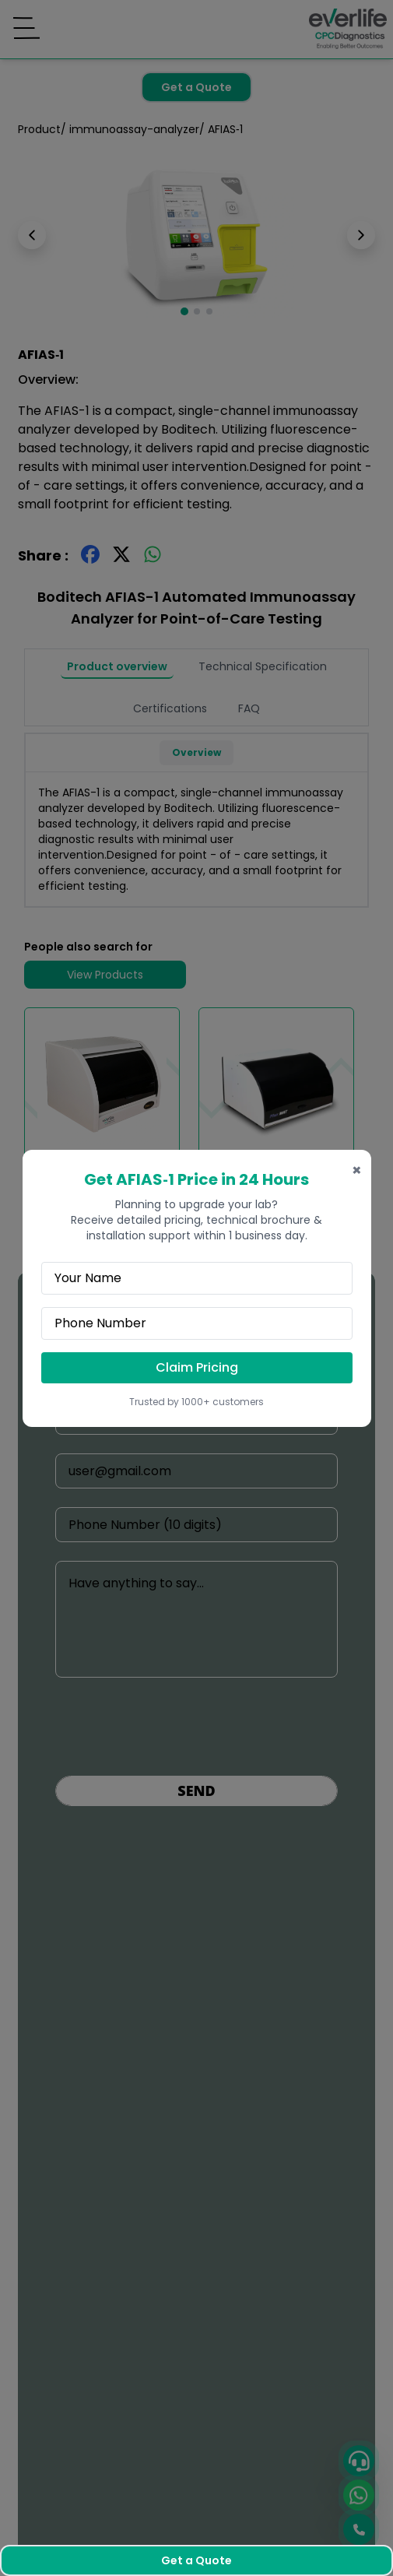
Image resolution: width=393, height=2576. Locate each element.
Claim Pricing (197, 1367)
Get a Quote (196, 2560)
